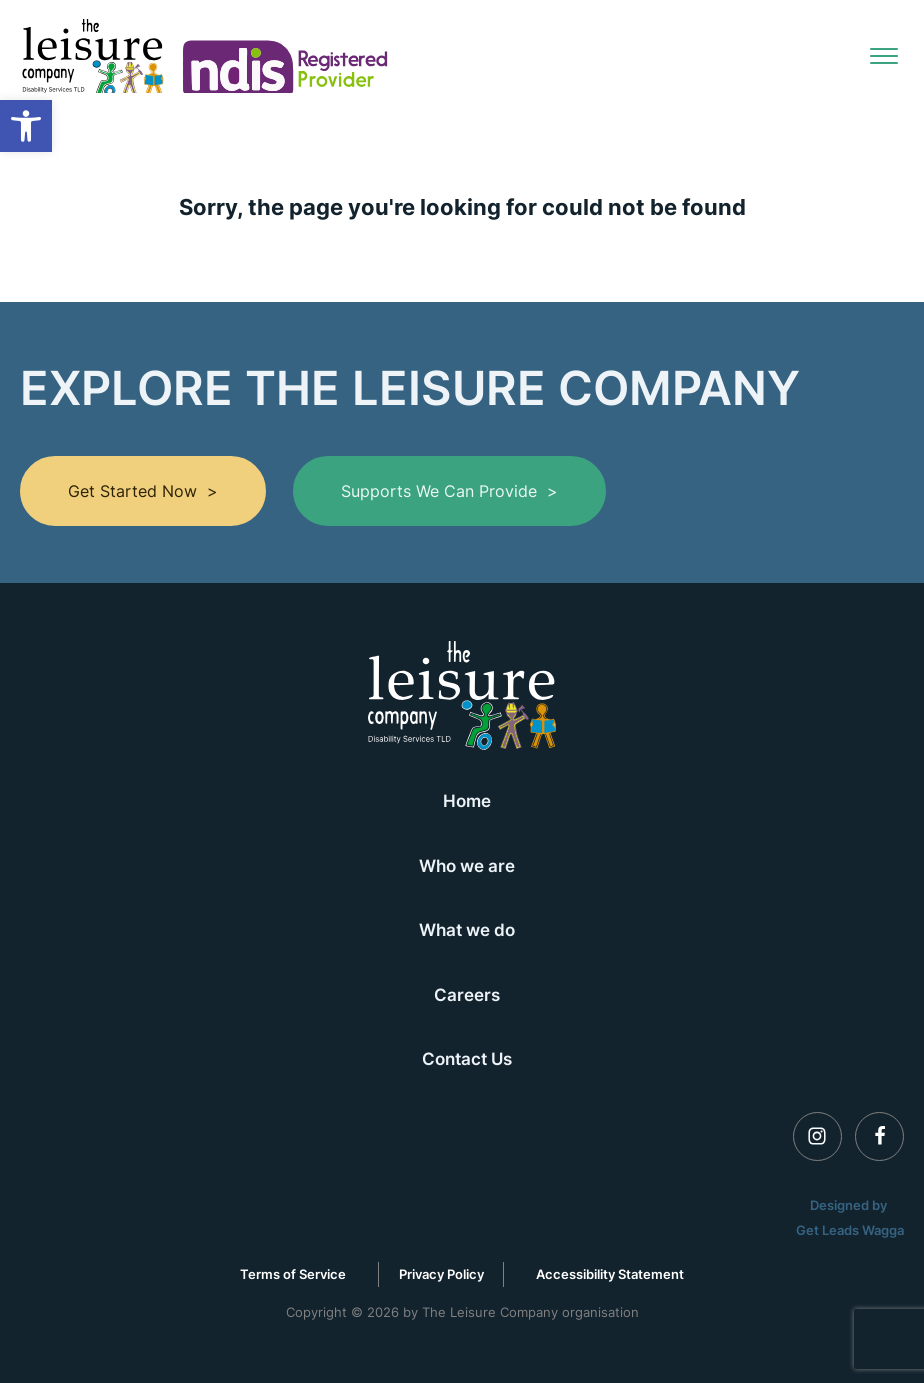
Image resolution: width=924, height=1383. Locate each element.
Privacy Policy (441, 1274)
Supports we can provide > (449, 491)
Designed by (850, 1205)
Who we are (467, 865)
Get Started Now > (143, 491)
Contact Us (467, 1058)
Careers (467, 994)
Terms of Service (293, 1274)
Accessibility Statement (610, 1274)
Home (467, 800)
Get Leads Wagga (850, 1230)
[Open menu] (884, 56)
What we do (467, 929)
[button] (26, 126)
